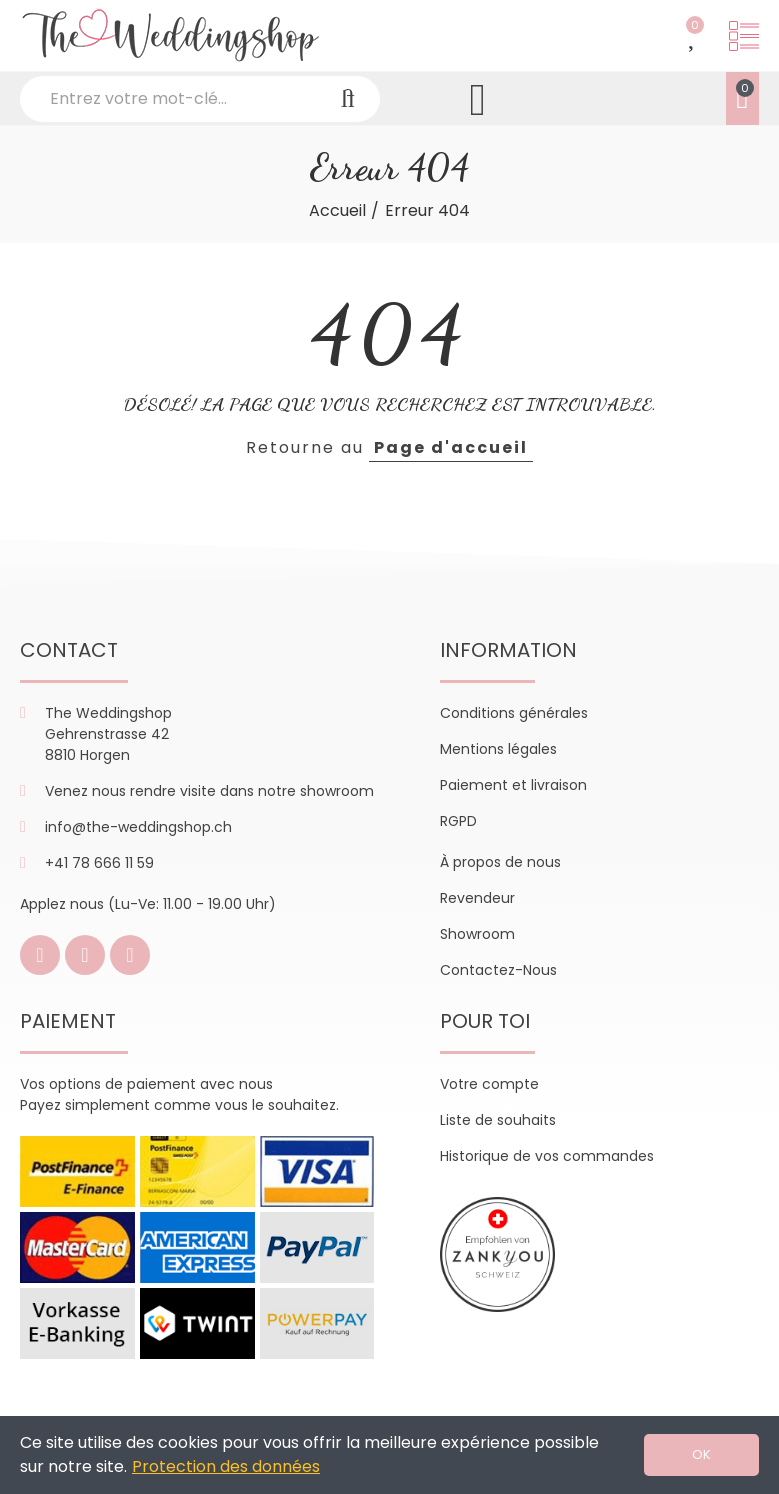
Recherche (348, 99)
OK (701, 1454)
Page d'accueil (451, 447)
